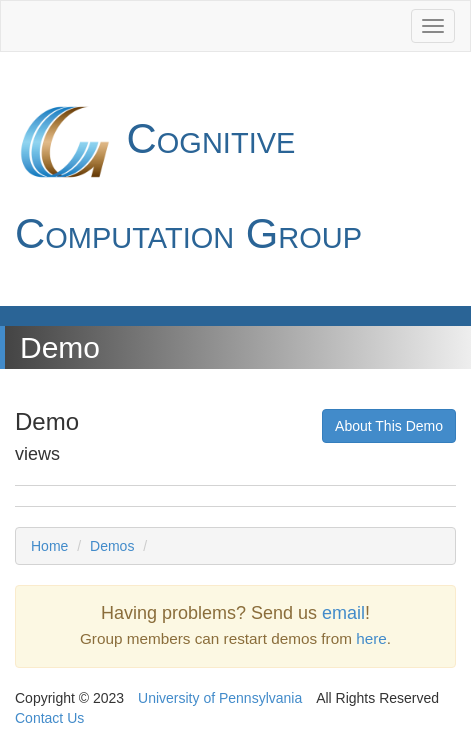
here (371, 638)
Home (49, 546)
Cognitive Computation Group (188, 174)
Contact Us (49, 718)
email (343, 613)
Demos (112, 546)
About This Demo (389, 426)
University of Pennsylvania (220, 698)
